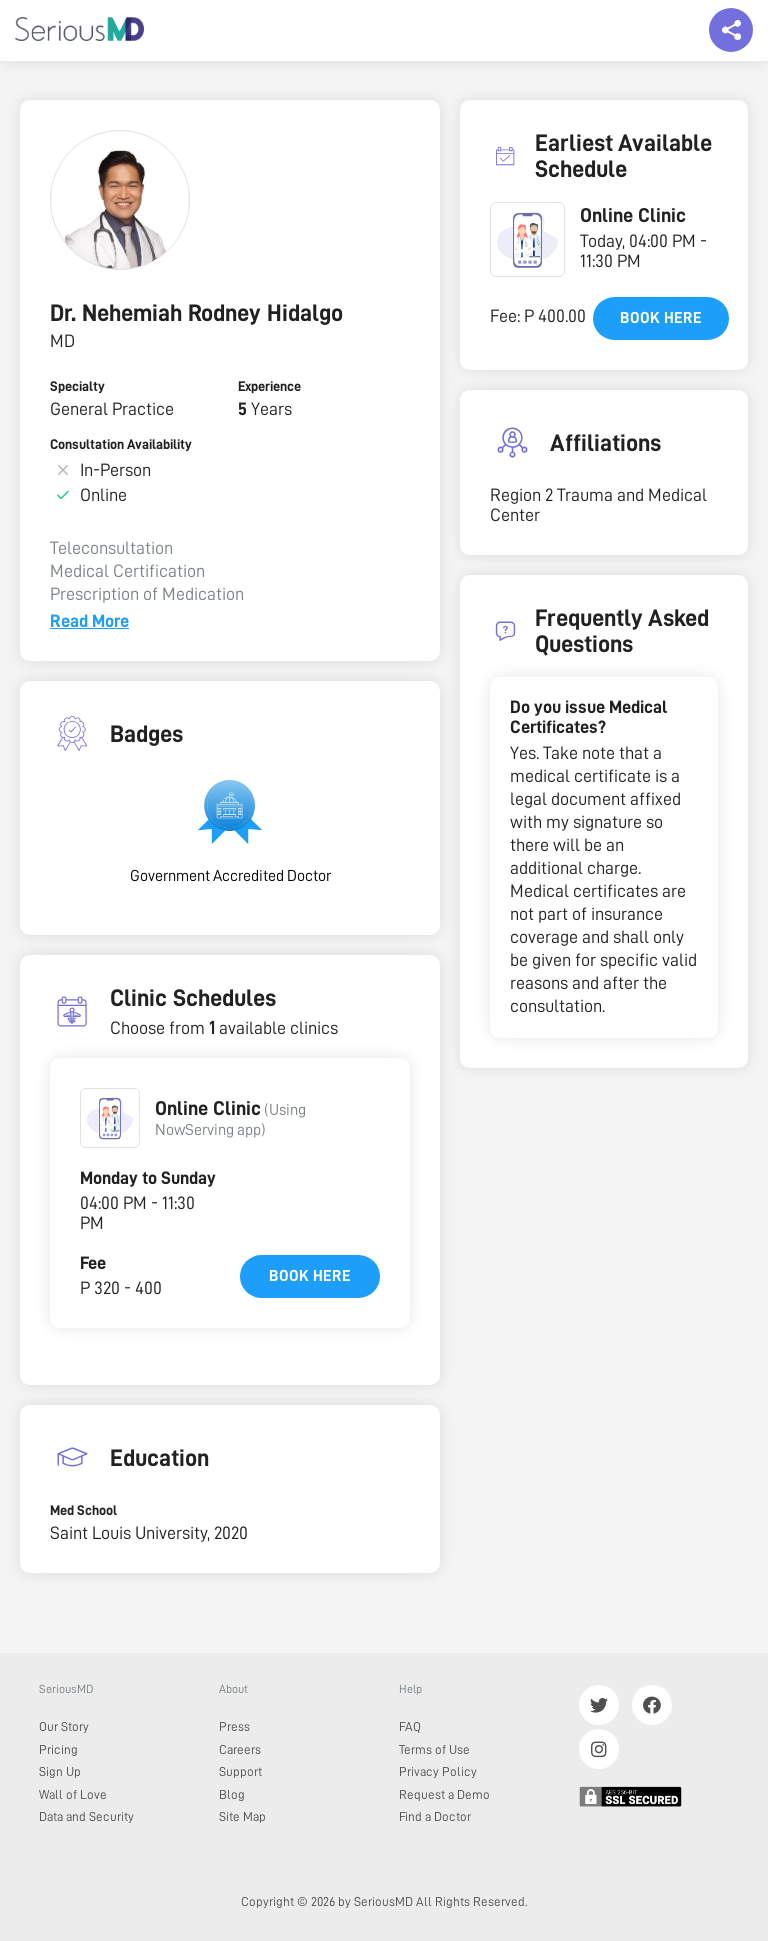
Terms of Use (434, 1749)
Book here (310, 1276)
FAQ (410, 1726)
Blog (232, 1794)
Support (240, 1771)
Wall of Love (73, 1794)
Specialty (77, 386)
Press (234, 1726)
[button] (110, 1118)
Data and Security (86, 1816)
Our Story (64, 1726)
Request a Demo (444, 1794)
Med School (83, 1510)
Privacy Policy (438, 1771)
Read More (89, 621)
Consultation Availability (121, 444)
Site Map (242, 1816)
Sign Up (60, 1771)
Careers (240, 1749)
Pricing (58, 1749)
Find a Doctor (435, 1816)
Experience (269, 386)
